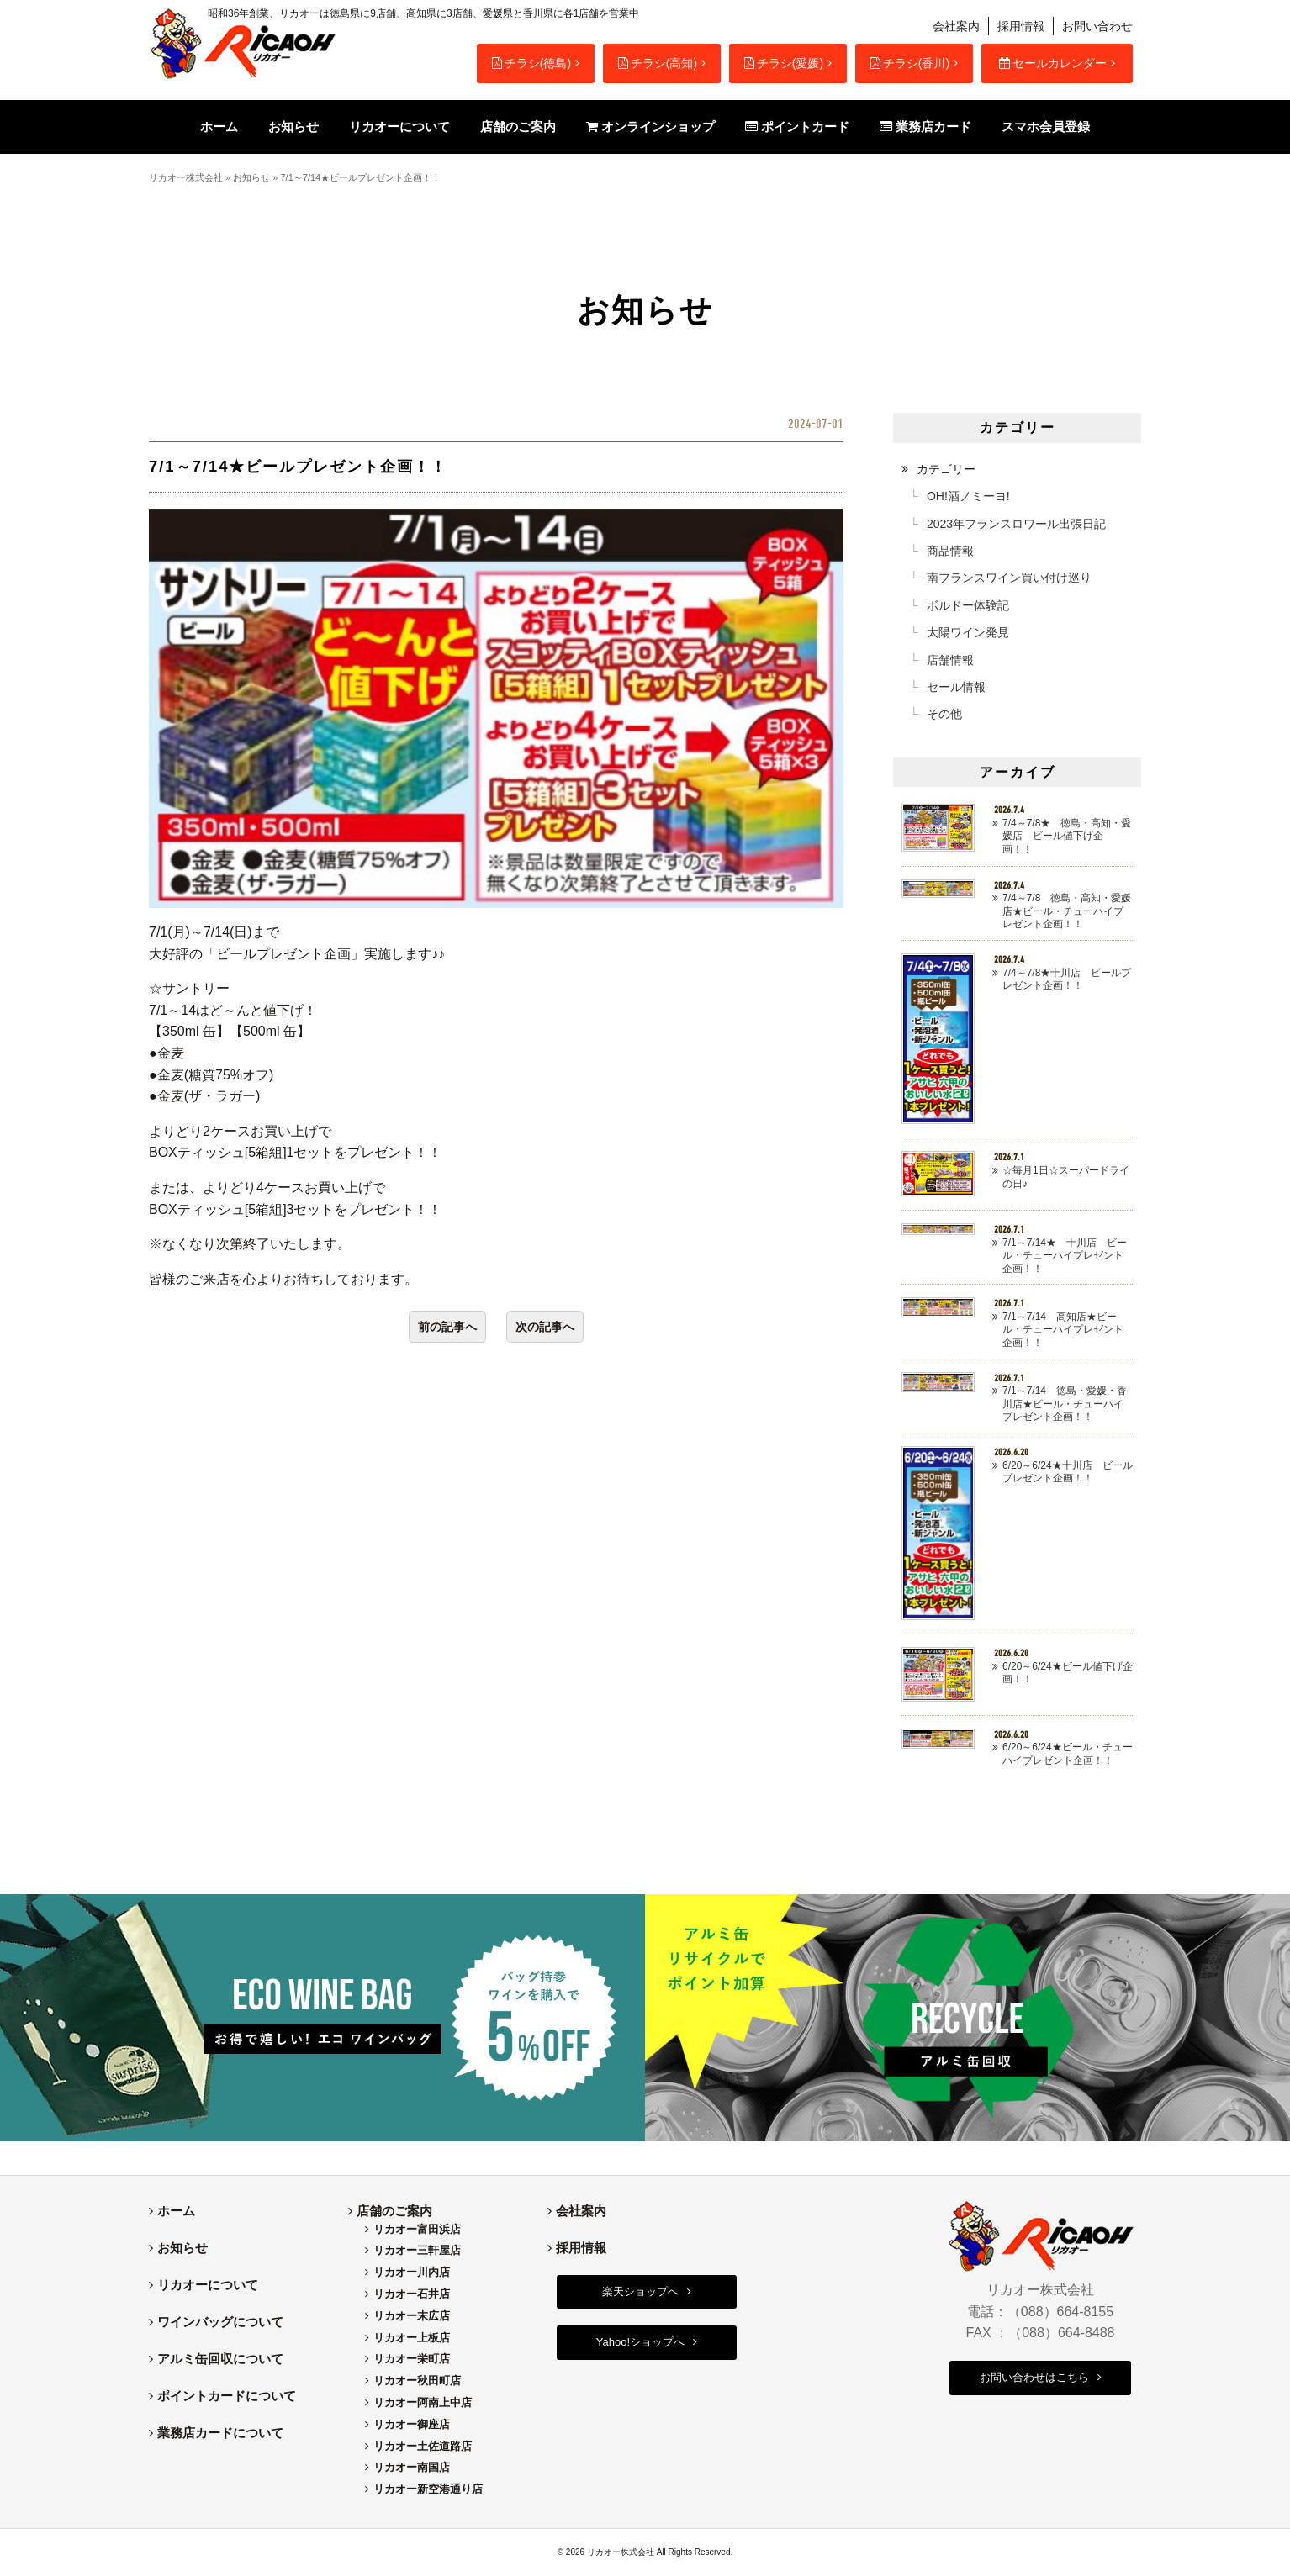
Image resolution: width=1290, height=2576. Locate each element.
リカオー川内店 (411, 2272)
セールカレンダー (1053, 63)
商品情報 (950, 550)
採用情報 (1020, 26)
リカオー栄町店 (411, 2358)
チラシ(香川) (909, 63)
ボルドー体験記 (968, 605)
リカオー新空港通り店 (428, 2489)
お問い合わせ (1097, 26)
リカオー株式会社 (186, 177)
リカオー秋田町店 (417, 2380)
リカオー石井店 (411, 2294)
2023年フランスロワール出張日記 (1016, 524)
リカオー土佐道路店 (422, 2446)
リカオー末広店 (411, 2315)
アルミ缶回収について (220, 2359)
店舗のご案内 (394, 2211)
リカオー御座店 (411, 2424)
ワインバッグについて (220, 2322)
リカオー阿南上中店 (422, 2402)
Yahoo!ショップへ (640, 2342)
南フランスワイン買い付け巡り (1009, 577)
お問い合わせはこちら (1034, 2377)
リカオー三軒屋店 (417, 2250)
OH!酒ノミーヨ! (968, 496)
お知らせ (251, 177)
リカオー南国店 (411, 2467)
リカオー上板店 (411, 2337)
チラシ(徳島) (531, 63)
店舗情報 (950, 660)
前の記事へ (447, 1326)
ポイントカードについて (226, 2396)
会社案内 (956, 26)
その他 (944, 714)
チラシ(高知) (657, 63)
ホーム (176, 2211)
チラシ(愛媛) (783, 63)
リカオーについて (207, 2285)
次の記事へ (544, 1326)
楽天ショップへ (640, 2291)
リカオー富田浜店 (417, 2229)
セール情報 (956, 687)
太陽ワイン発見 (968, 632)
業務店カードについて (220, 2433)
